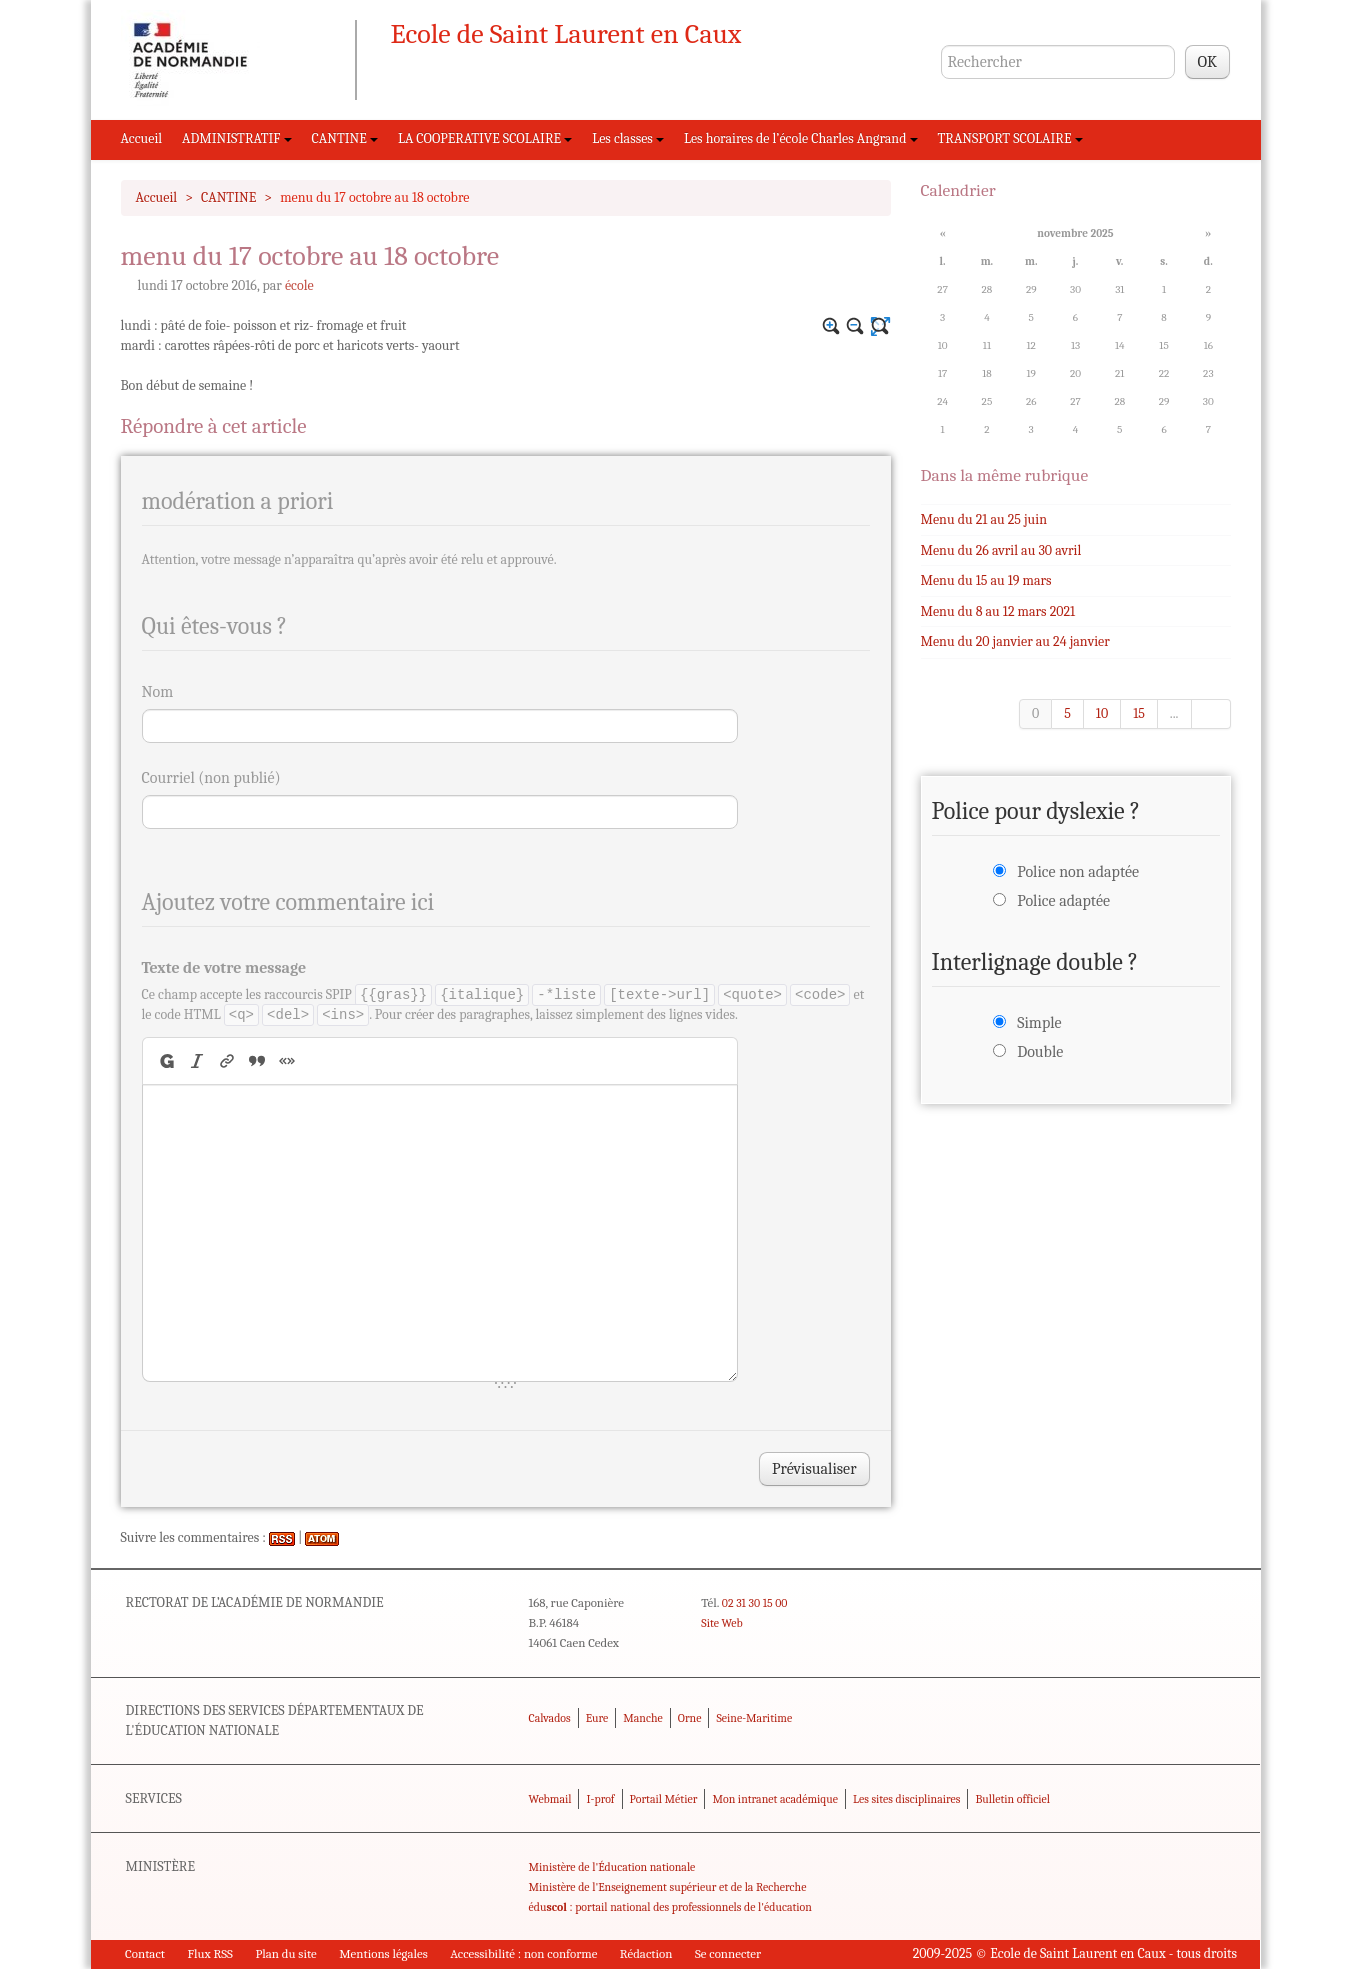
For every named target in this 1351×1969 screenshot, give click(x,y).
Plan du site (285, 1953)
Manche (642, 1718)
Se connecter (728, 1953)
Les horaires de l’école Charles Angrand (801, 138)
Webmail (550, 1799)
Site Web (721, 1623)
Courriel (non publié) (211, 778)
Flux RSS (210, 1953)
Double (1040, 1052)
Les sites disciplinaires (906, 1799)
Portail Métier (664, 1799)
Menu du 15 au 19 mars (986, 580)
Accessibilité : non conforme (523, 1953)
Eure (597, 1718)
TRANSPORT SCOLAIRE (1010, 138)
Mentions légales (383, 1953)
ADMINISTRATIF (237, 138)
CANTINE (345, 138)
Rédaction (646, 1953)
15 (1139, 713)
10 (1102, 713)
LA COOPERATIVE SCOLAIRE (485, 138)
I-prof (601, 1799)
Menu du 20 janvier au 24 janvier (1015, 641)
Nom (158, 692)
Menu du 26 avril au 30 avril (1001, 550)
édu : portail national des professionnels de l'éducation (670, 1907)
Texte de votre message (224, 968)
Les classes (628, 138)
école (299, 285)
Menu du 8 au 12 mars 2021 (998, 611)
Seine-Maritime (754, 1718)
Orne (690, 1718)
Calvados (550, 1718)
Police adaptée (1063, 901)
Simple (1039, 1023)
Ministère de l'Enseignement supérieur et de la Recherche (668, 1887)
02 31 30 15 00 (755, 1603)
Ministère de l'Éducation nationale (612, 1867)
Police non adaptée (1078, 872)
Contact (145, 1953)
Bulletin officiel (1012, 1799)
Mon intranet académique (775, 1799)
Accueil (142, 138)
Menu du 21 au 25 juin (984, 519)
